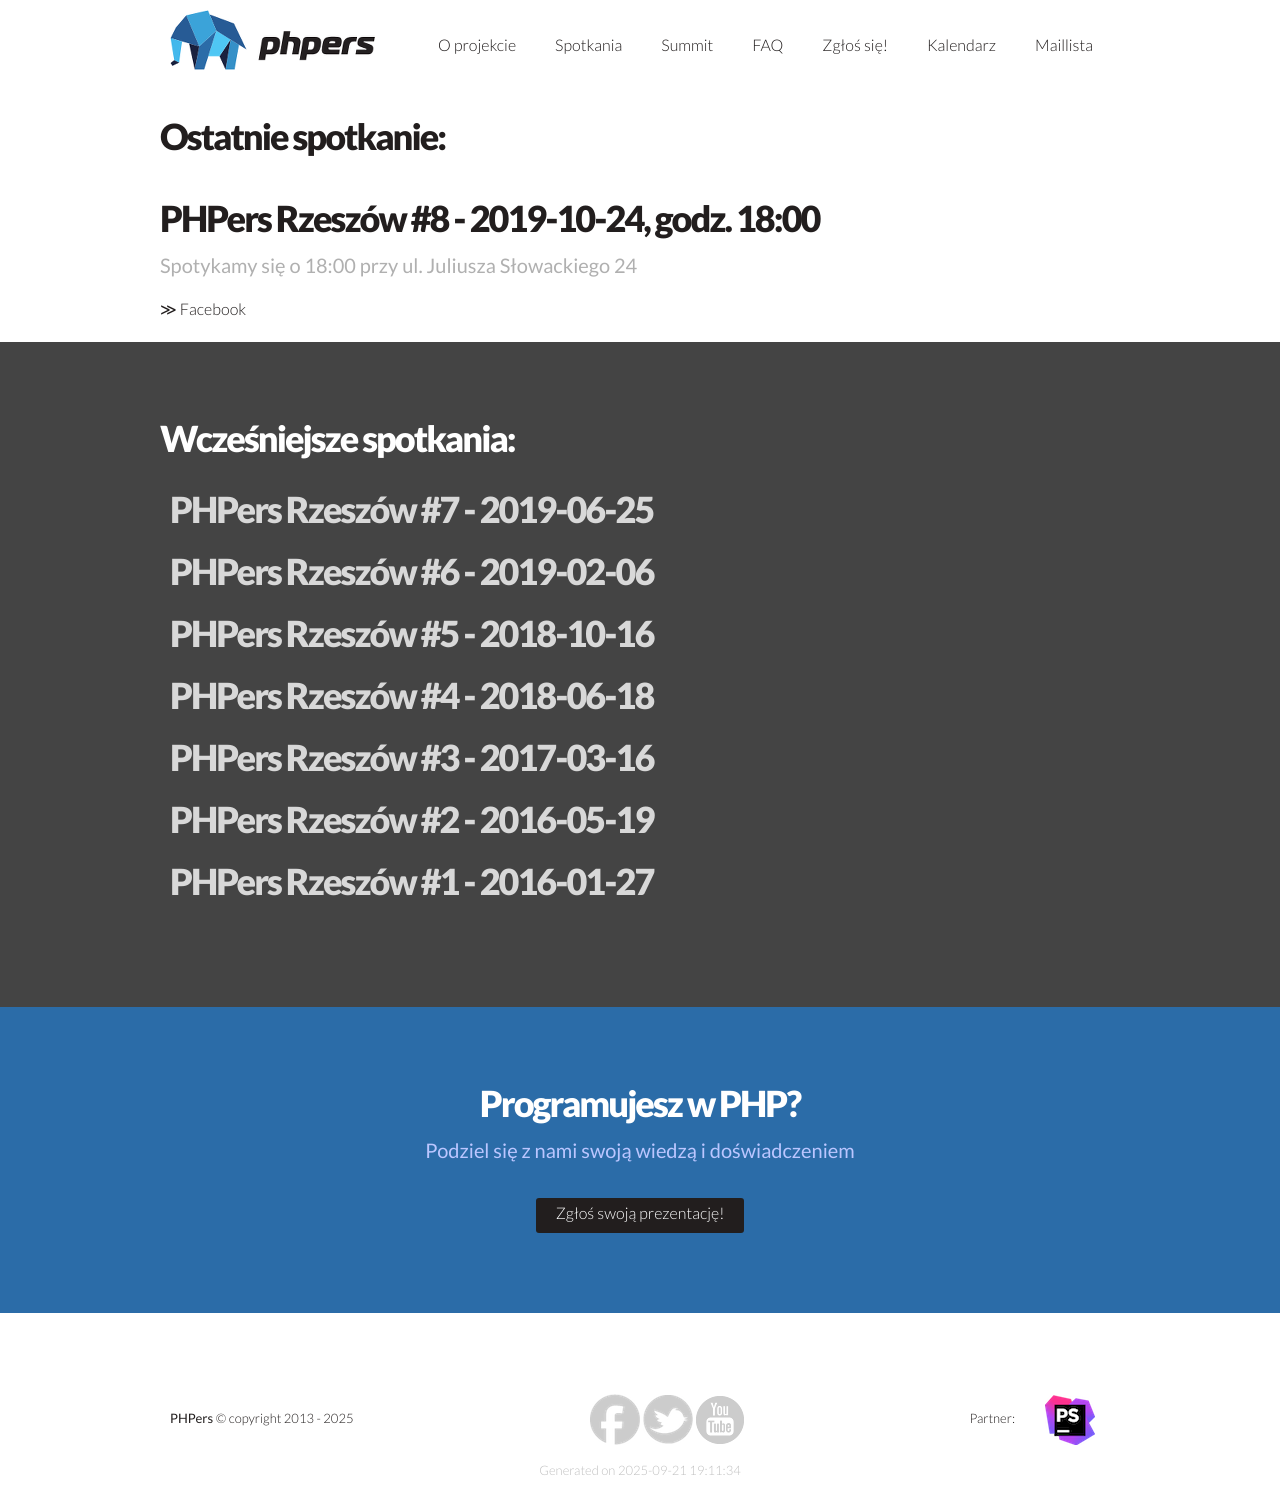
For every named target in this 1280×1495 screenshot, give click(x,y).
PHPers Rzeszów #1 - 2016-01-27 (411, 881)
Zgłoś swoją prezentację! (640, 1213)
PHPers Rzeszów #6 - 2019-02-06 (411, 571)
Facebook (213, 309)
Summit (687, 45)
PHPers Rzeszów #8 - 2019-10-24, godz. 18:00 (489, 218)
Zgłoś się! (855, 45)
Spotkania (588, 45)
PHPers (191, 1418)
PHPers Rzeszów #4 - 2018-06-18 (411, 695)
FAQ (767, 45)
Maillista (1064, 45)
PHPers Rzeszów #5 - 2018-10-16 (411, 633)
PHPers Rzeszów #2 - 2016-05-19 (411, 819)
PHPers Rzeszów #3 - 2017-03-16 (411, 757)
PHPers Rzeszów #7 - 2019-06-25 (411, 509)
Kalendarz (961, 45)
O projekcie (477, 45)
